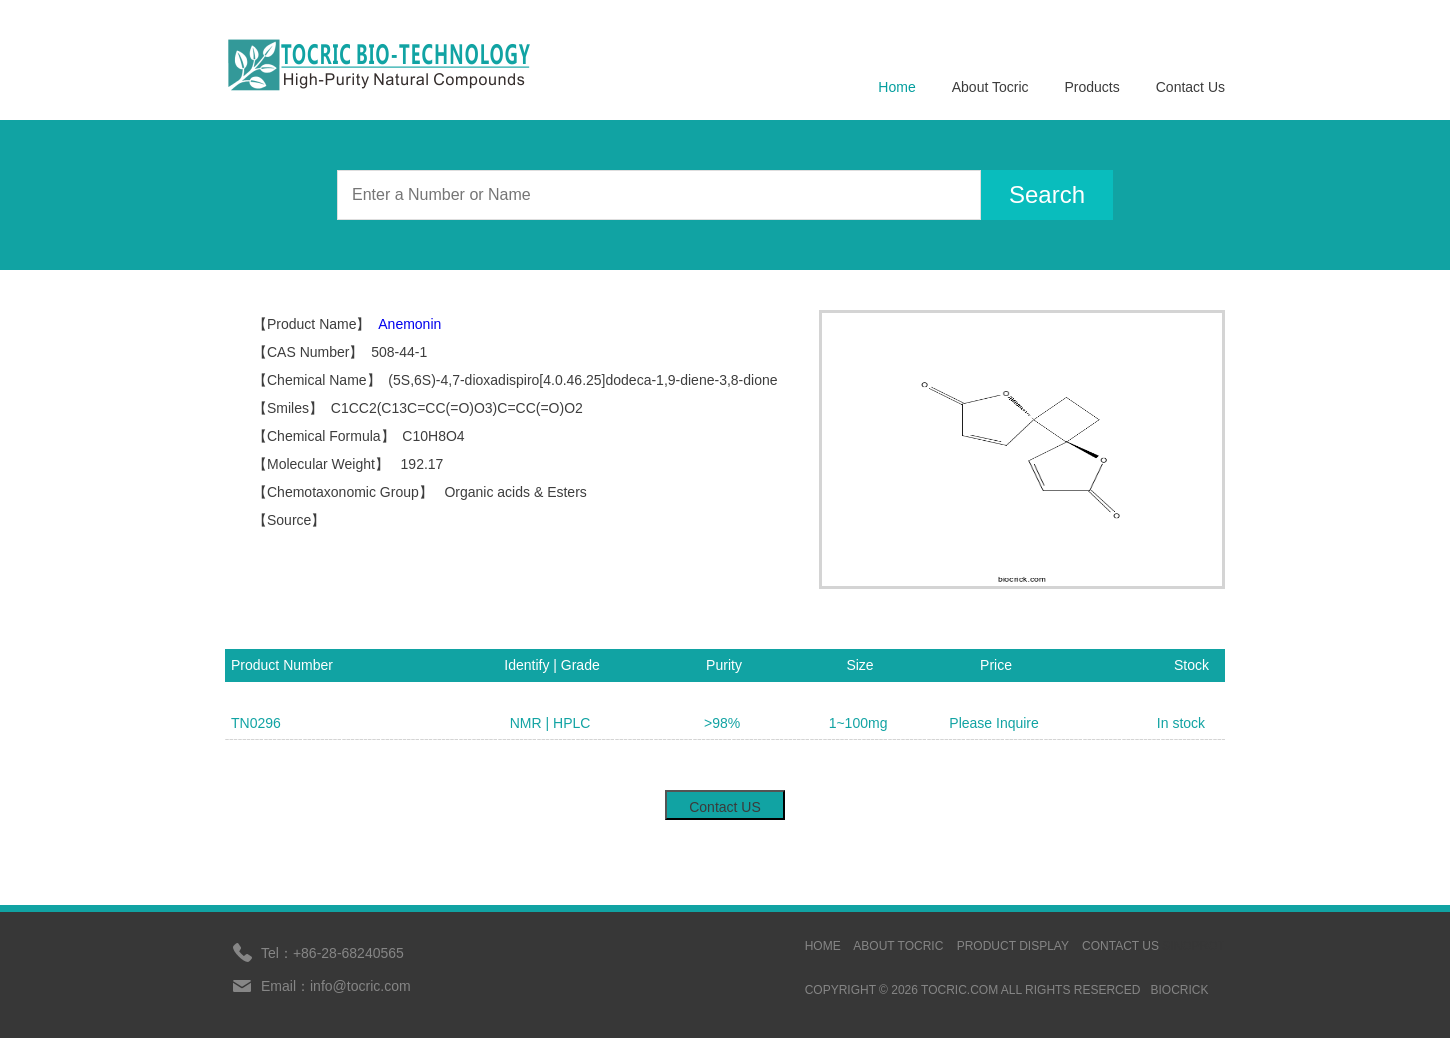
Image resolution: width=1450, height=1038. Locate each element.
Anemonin (409, 324)
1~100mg (858, 723)
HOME (823, 946)
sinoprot (1193, 946)
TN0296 (256, 723)
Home (896, 87)
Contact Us (1190, 87)
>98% (722, 723)
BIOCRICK (1179, 990)
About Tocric (990, 87)
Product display (1013, 946)
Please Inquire (994, 723)
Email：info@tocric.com (336, 986)
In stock (1181, 723)
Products (1092, 87)
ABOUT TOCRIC (898, 946)
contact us (1120, 946)
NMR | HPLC (550, 723)
